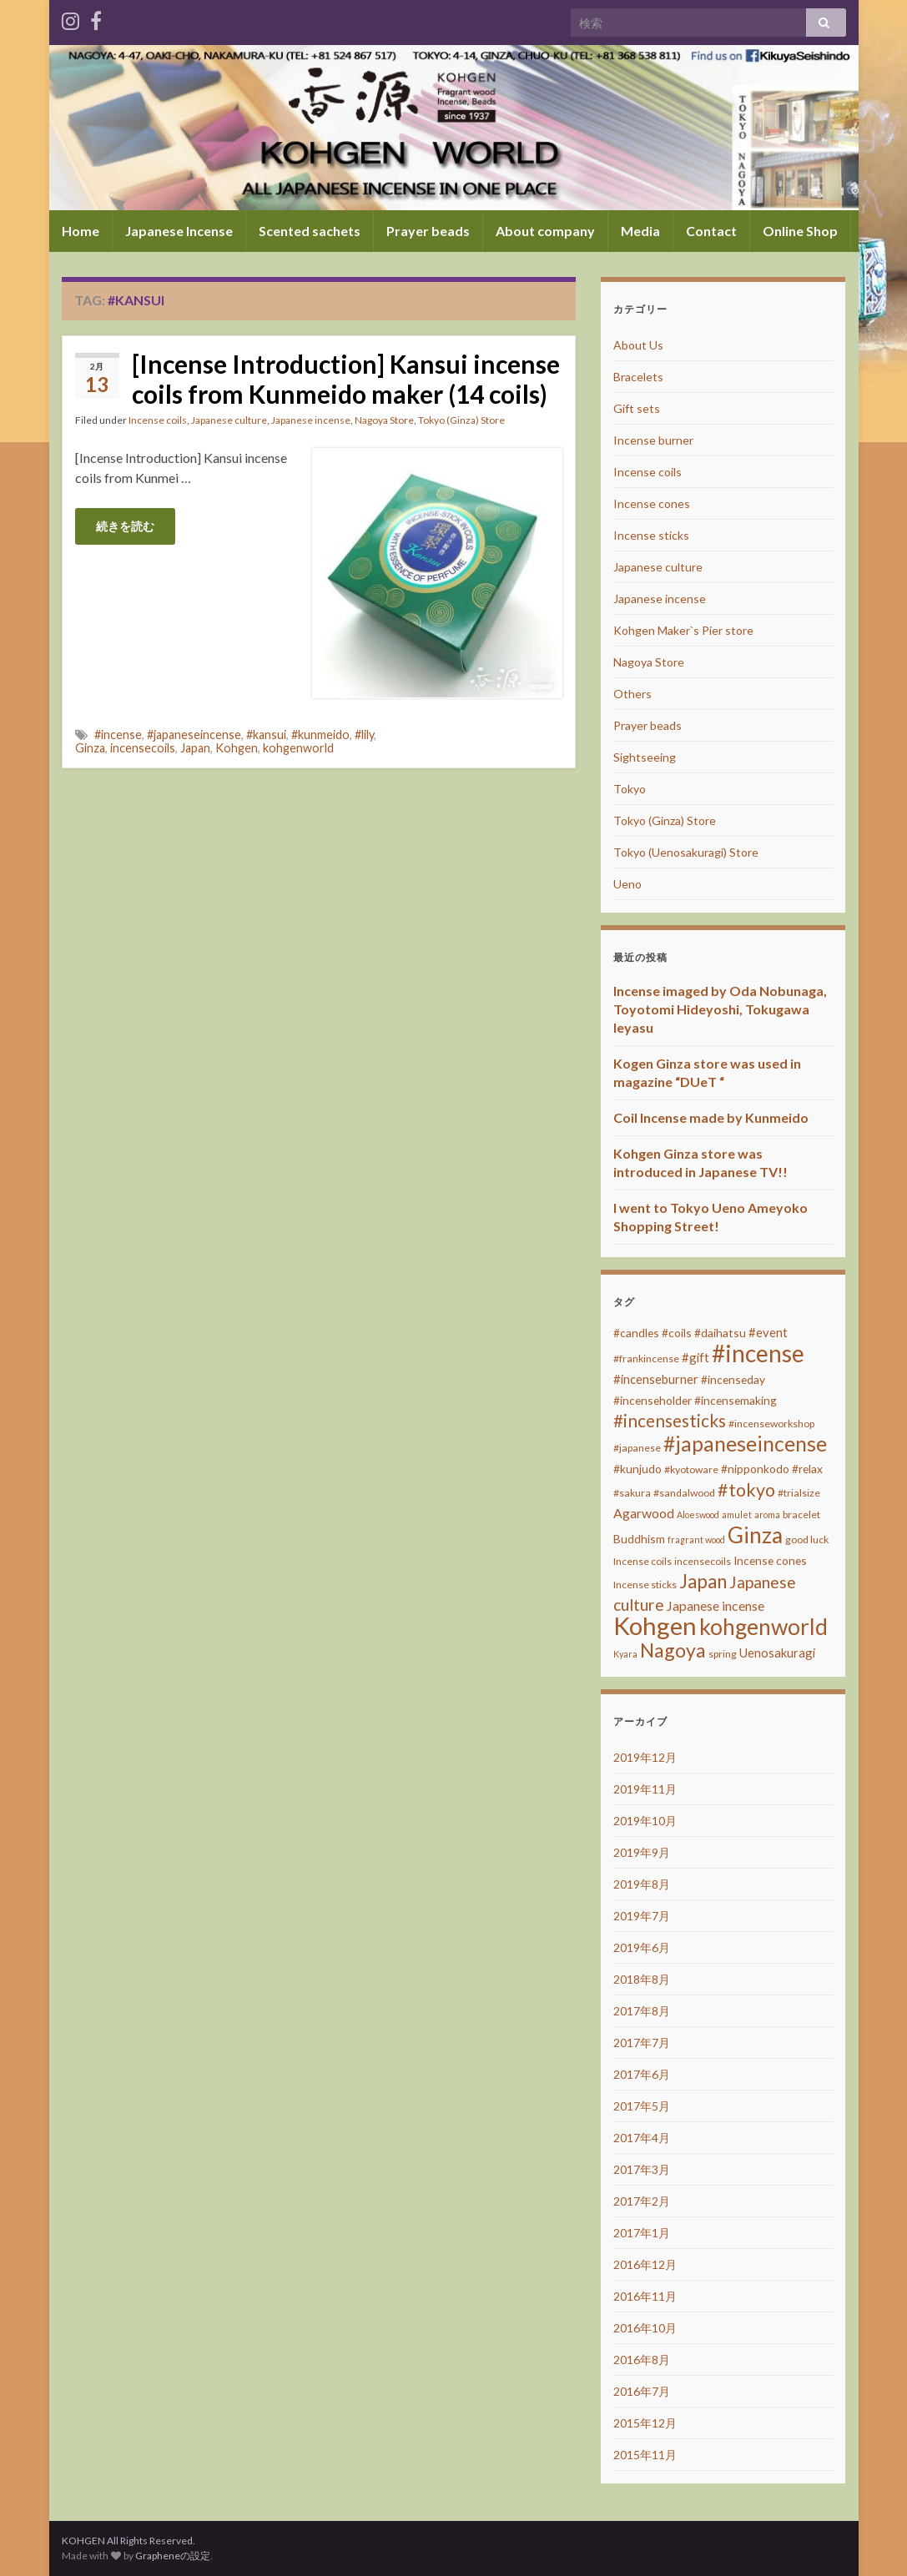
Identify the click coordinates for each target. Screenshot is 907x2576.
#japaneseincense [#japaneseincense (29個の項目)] (745, 1443)
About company (545, 231)
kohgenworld (298, 748)
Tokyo (629, 789)
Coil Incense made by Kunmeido (711, 1117)
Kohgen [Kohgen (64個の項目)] (655, 1625)
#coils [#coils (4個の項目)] (677, 1333)
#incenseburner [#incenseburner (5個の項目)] (655, 1378)
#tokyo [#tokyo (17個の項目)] (746, 1490)
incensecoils (142, 748)
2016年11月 (645, 2296)
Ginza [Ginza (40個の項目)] (755, 1535)
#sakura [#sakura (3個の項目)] (632, 1493)
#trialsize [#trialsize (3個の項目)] (799, 1493)
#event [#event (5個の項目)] (768, 1332)
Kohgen (236, 748)
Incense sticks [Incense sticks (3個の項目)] (645, 1584)
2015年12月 (645, 2423)
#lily (364, 734)
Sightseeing (644, 757)
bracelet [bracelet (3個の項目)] (801, 1514)
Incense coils (157, 420)
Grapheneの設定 (172, 2555)
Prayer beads (428, 231)
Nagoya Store (384, 420)
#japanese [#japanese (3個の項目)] (637, 1447)
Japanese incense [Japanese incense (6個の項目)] (715, 1605)
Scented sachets (309, 231)
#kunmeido (320, 734)
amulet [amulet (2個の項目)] (737, 1514)
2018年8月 (641, 1979)
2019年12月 (645, 1757)
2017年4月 (641, 2138)
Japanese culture (229, 420)
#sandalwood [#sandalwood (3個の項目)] (684, 1493)
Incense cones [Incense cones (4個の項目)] (770, 1560)
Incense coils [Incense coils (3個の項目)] (642, 1561)
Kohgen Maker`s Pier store (683, 630)
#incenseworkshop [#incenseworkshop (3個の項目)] (771, 1423)
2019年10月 (645, 1821)
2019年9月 (641, 1852)
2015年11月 (645, 2455)
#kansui (266, 734)
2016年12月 (645, 2264)
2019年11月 (645, 1789)
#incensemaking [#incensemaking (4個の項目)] (735, 1400)
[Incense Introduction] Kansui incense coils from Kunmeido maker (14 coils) (346, 379)
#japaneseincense (194, 734)
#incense (118, 734)
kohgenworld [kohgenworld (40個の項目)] (763, 1626)
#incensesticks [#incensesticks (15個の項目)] (669, 1421)
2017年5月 (641, 2106)
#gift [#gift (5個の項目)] (695, 1357)
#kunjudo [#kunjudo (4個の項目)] (637, 1469)
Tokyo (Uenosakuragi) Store (685, 852)
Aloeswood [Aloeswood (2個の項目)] (698, 1514)
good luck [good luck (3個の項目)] (807, 1539)
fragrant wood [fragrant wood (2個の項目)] (696, 1539)
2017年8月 (641, 2011)
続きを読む (125, 526)
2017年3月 (641, 2169)
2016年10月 (645, 2328)
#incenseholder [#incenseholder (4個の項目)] (652, 1400)
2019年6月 (641, 1947)
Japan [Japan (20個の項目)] (703, 1581)
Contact (711, 231)
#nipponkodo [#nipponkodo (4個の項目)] (755, 1469)
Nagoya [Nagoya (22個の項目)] (673, 1650)
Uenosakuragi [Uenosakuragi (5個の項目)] (777, 1652)
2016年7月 (641, 2391)
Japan (195, 748)
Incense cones (651, 503)
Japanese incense (310, 420)
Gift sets (636, 408)
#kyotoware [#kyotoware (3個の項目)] (691, 1469)
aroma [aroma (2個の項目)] (767, 1514)
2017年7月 (641, 2042)
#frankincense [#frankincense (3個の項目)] (646, 1358)
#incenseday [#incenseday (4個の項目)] (733, 1379)
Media (640, 231)
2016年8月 (641, 2359)
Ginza (90, 748)
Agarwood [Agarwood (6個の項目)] (643, 1513)
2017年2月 (641, 2201)
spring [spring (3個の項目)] (722, 1654)
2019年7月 (641, 1916)
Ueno (627, 884)
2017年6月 (641, 2074)
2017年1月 (641, 2233)
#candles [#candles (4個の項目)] (636, 1333)
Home (80, 231)
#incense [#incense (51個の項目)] (758, 1353)
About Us (638, 345)
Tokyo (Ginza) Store (461, 420)
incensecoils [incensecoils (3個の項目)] (702, 1561)
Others (632, 694)
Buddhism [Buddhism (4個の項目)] (639, 1539)
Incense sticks (651, 535)
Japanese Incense (179, 231)
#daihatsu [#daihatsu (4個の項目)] (720, 1333)
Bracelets (638, 377)
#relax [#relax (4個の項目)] (807, 1469)
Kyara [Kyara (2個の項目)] (625, 1653)
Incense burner (653, 440)
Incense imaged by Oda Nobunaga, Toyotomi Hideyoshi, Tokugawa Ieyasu (720, 1009)
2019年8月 (641, 1884)
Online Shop (800, 231)
